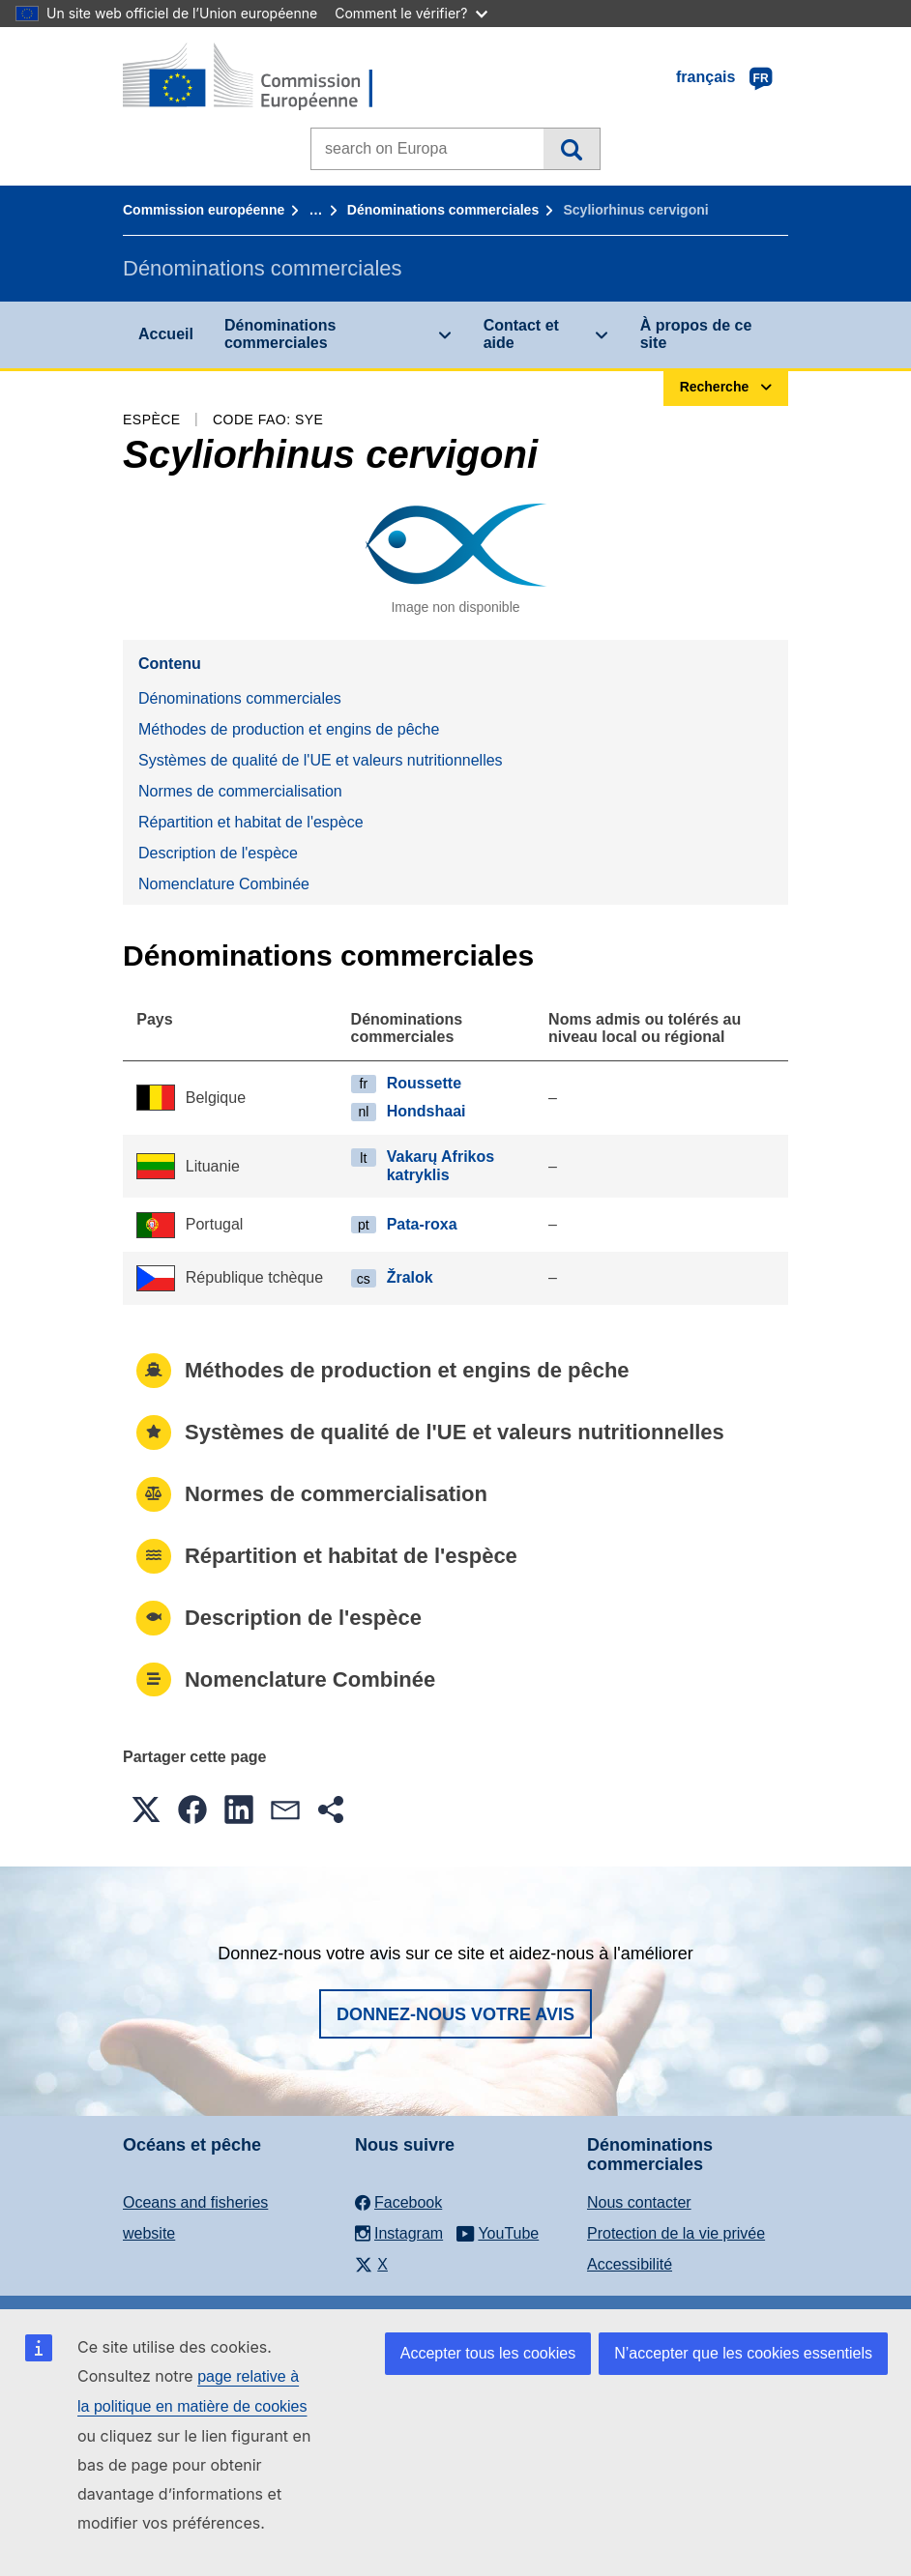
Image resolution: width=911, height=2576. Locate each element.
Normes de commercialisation (240, 791)
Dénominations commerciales (443, 209)
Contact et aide (521, 334)
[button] (146, 1809)
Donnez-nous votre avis (455, 2014)
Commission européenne (203, 209)
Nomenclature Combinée (223, 884)
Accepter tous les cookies (487, 2353)
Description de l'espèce (218, 853)
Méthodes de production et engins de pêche (288, 729)
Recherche (571, 149)
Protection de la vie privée (676, 2233)
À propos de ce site (696, 334)
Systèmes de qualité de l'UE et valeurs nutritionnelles (320, 760)
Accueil (165, 334)
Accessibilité (629, 2264)
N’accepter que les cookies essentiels (743, 2353)
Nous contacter (639, 2202)
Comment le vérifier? (410, 13)
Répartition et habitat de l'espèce (251, 822)
